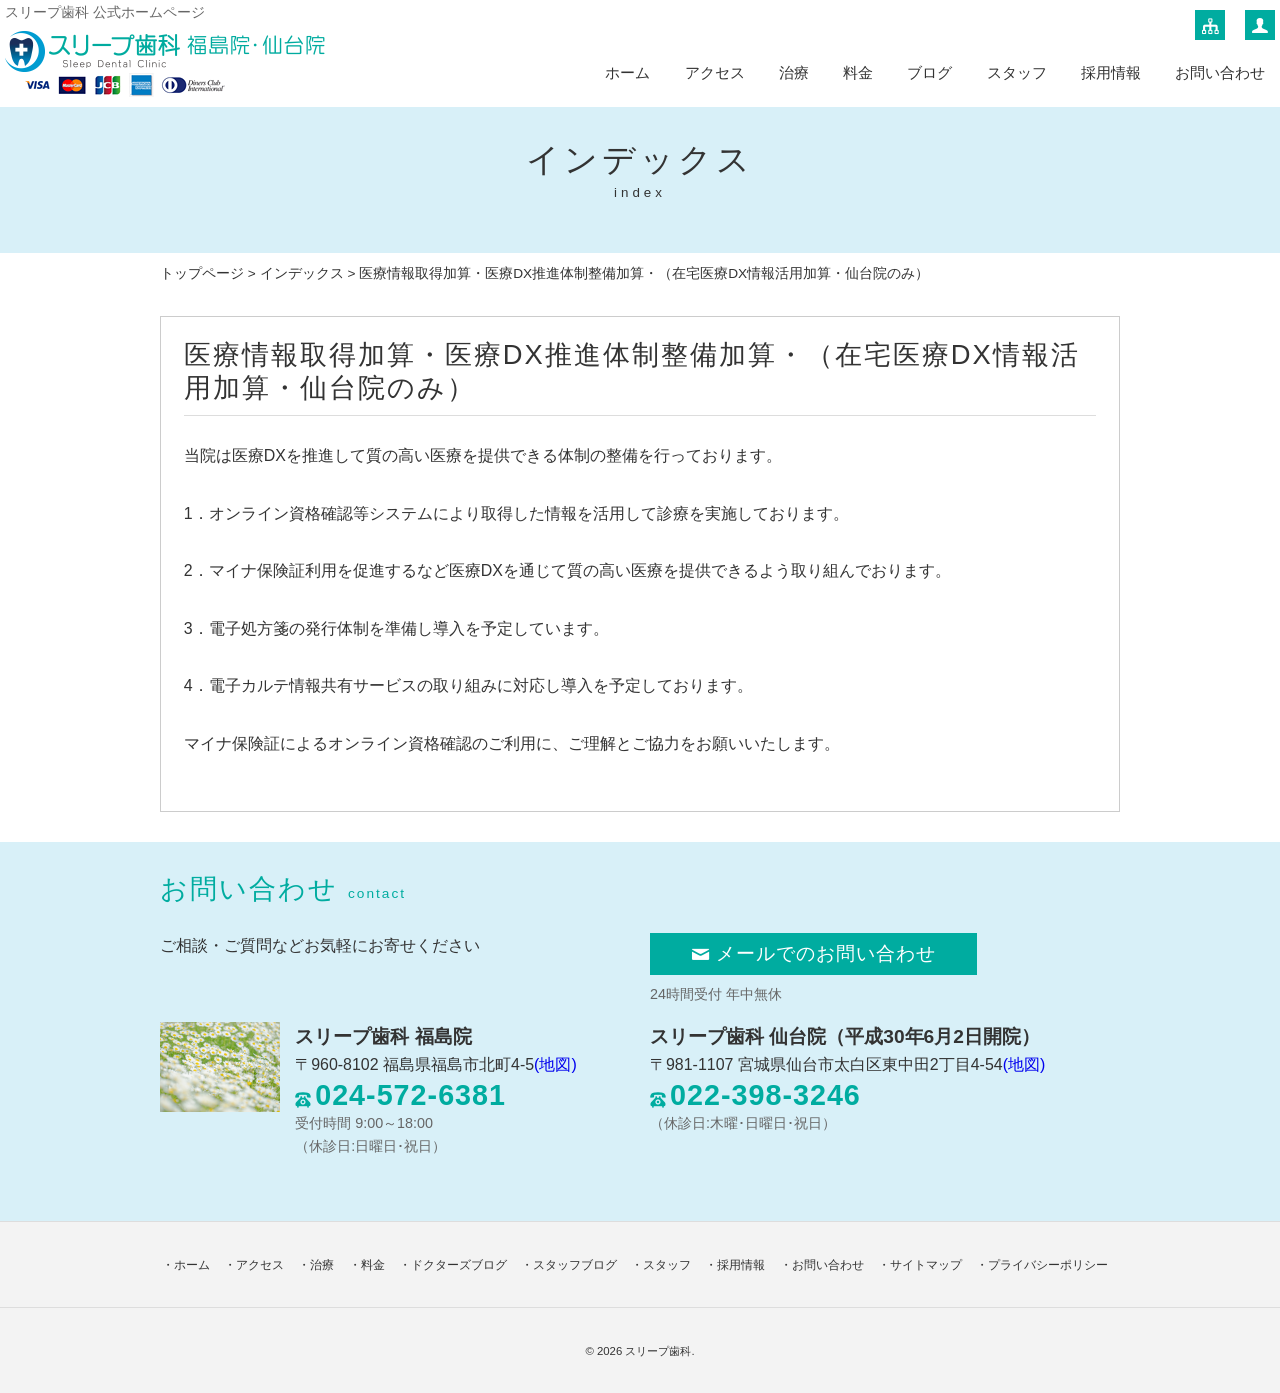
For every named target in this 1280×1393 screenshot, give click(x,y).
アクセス (715, 72)
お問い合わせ (1220, 72)
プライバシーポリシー (1048, 1265)
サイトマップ (926, 1265)
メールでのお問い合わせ (813, 954)
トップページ (202, 273)
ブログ (929, 72)
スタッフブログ (575, 1265)
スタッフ (1017, 72)
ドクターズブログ (459, 1265)
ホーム (627, 72)
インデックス (302, 273)
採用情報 (1111, 72)
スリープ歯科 (658, 1351)
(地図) (555, 1064)
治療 (794, 72)
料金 (858, 72)
